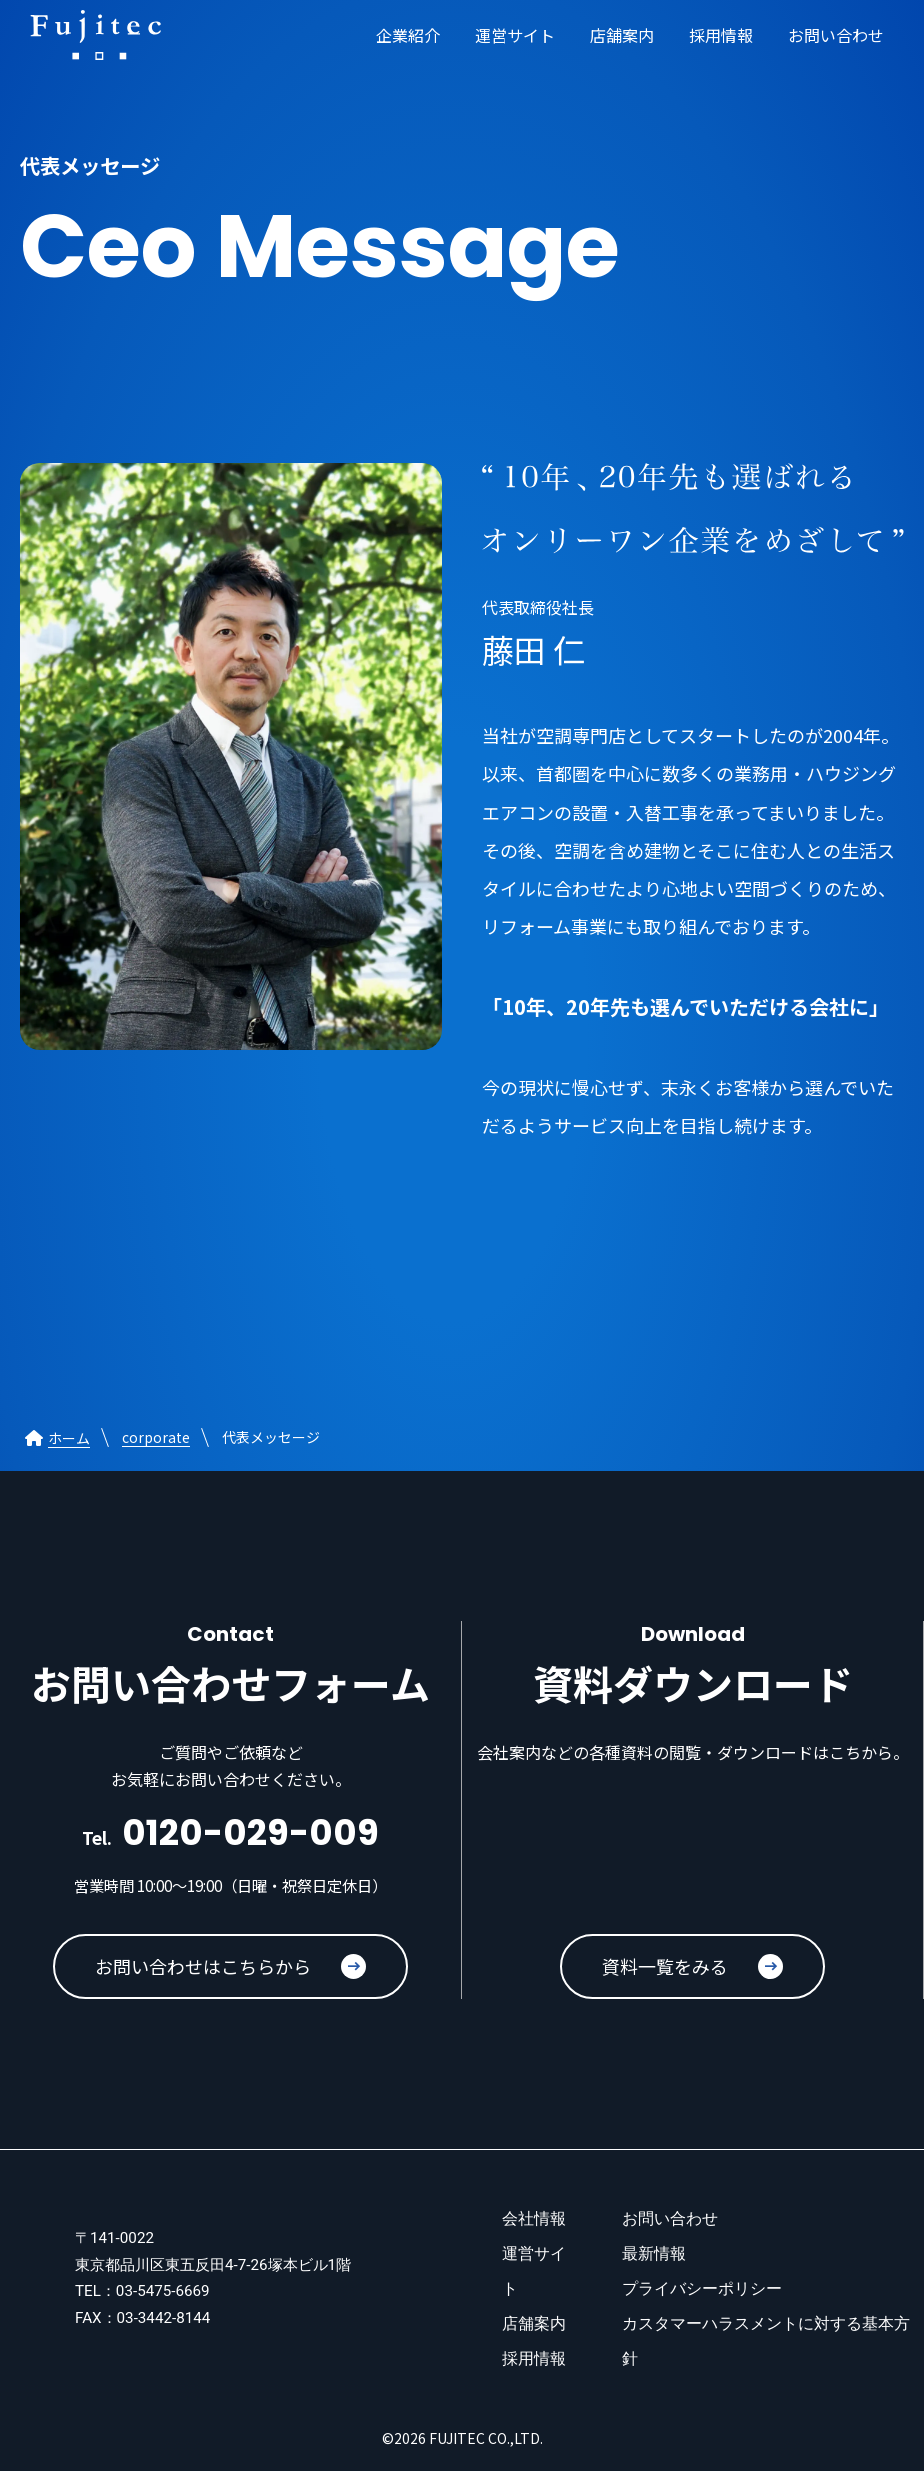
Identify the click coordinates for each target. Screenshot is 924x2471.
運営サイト (515, 35)
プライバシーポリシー (702, 2288)
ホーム (55, 1438)
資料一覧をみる (692, 1966)
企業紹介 (408, 35)
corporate (156, 1437)
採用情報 (721, 35)
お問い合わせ (836, 35)
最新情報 (654, 2253)
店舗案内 (622, 35)
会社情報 (534, 2218)
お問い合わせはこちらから (230, 1966)
